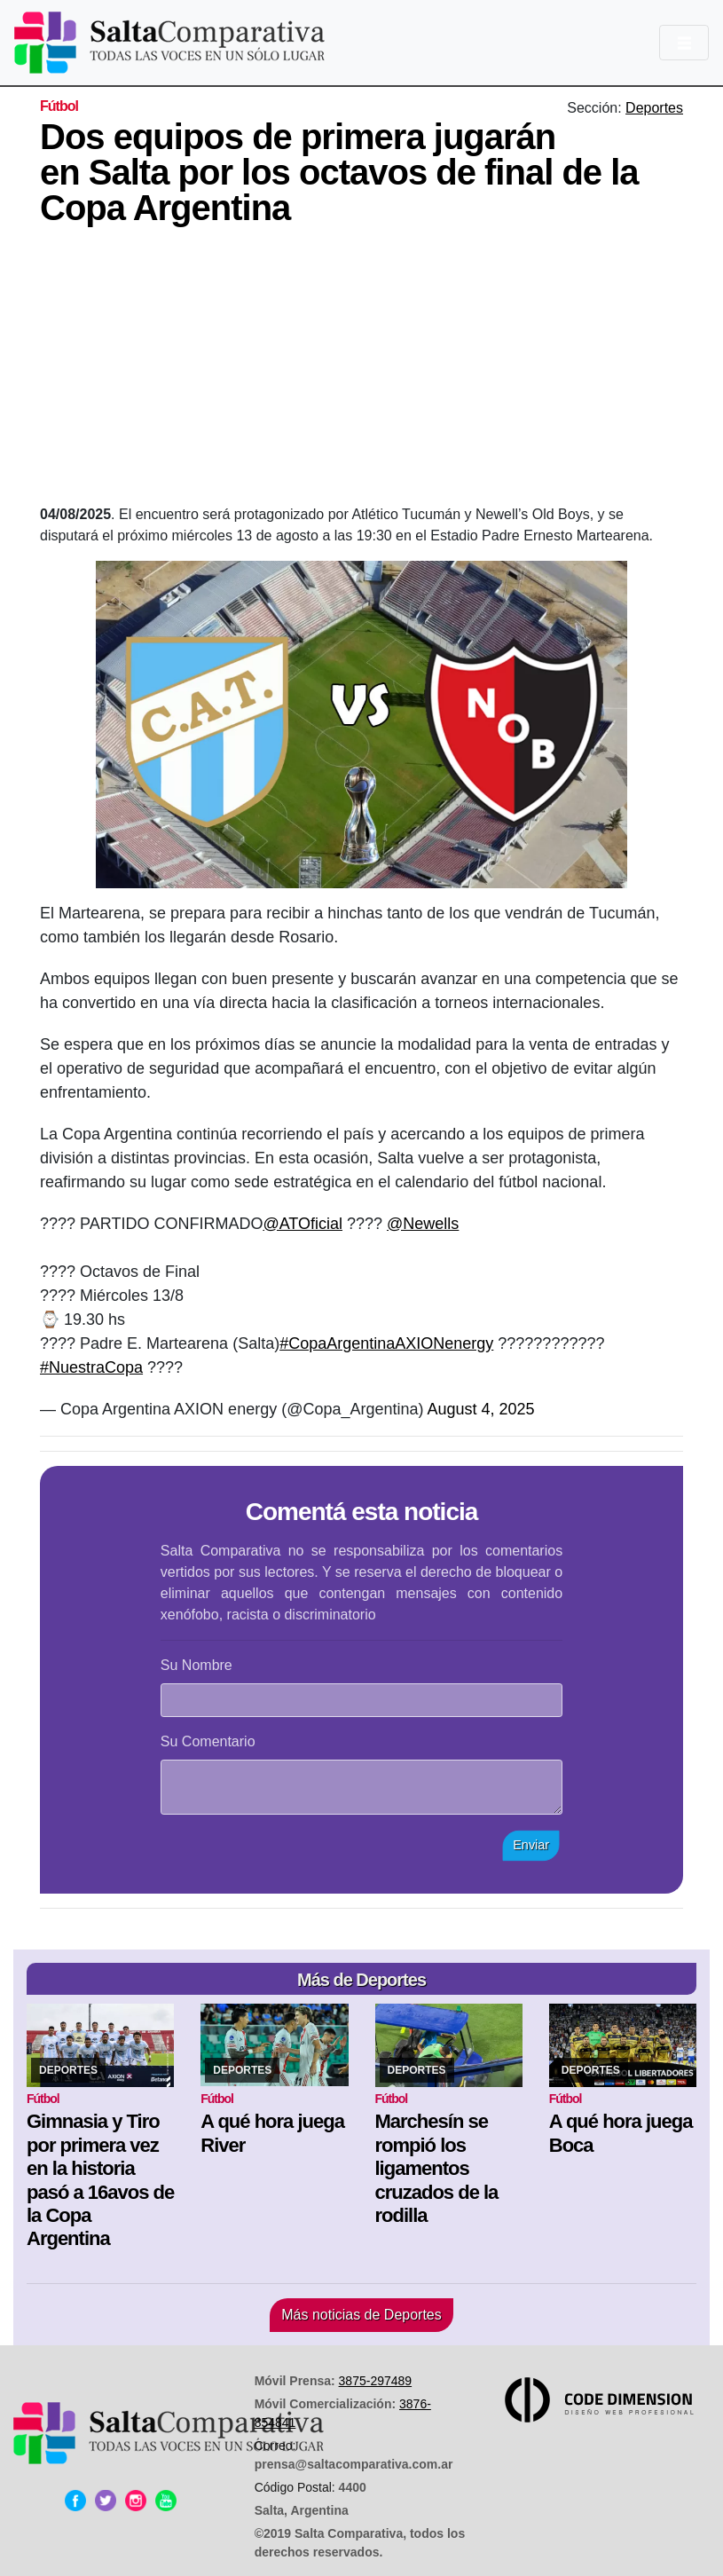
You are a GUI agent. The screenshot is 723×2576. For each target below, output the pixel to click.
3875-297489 (376, 2381)
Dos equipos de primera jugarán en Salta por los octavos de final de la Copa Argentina (339, 172)
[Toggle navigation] (684, 42)
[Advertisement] (381, 371)
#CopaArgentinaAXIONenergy (386, 1343)
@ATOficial (302, 1224)
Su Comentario (208, 1741)
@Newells (423, 1224)
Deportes (654, 107)
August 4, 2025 (481, 1409)
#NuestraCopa (91, 1367)
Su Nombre (196, 1665)
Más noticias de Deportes (361, 2314)
